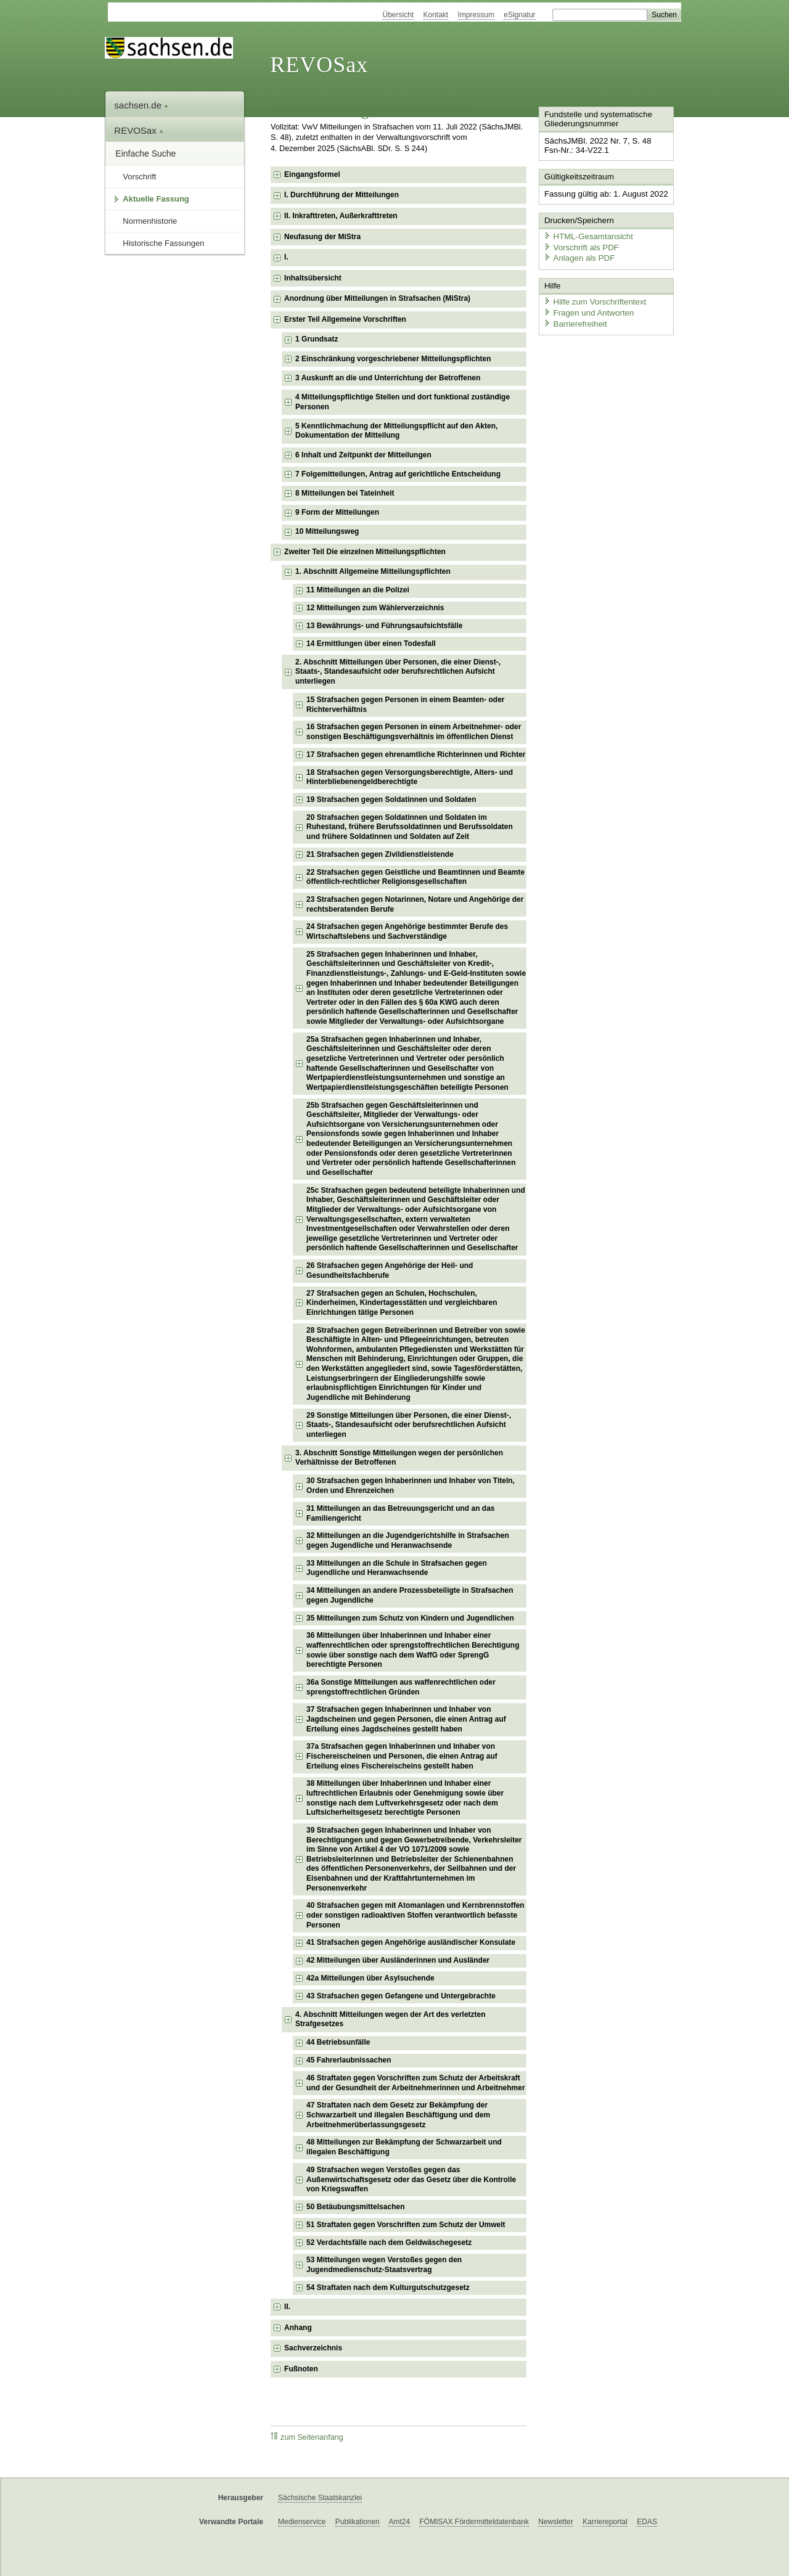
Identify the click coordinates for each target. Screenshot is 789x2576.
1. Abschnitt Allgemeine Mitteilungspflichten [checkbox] (373, 571)
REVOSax (319, 64)
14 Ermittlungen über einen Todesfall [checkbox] (371, 643)
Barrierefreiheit (574, 320)
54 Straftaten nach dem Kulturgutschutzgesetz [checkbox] (388, 2287)
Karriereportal (605, 2521)
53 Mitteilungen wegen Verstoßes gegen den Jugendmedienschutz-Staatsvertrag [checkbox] (384, 2264)
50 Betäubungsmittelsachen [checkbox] (355, 2206)
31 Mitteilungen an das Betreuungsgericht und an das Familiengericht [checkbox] (400, 1513)
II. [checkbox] (287, 2306)
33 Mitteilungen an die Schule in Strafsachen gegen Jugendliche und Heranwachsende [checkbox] (396, 1568)
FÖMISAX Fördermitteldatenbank (473, 2521)
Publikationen (357, 2521)
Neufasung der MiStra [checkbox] (322, 236)
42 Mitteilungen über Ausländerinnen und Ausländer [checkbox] (397, 1960)
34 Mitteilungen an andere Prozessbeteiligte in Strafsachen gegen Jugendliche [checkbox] (409, 1595)
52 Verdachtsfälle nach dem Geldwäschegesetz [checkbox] (389, 2242)
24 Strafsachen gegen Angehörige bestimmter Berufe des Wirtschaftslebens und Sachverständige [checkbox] (407, 931)
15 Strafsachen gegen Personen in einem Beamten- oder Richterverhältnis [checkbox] (405, 704)
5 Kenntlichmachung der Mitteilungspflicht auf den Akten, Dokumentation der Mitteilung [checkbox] (396, 431)
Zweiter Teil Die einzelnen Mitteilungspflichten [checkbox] (365, 551)
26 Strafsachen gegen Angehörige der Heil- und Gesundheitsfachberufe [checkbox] (389, 1270)
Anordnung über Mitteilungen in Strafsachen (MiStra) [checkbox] (377, 298)
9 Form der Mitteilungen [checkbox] (337, 512)
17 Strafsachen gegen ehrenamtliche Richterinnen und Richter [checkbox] (415, 754)
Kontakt (436, 14)
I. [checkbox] (286, 257)
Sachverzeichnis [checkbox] (313, 2348)
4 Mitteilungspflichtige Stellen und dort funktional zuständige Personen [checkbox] (402, 402)
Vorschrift (139, 176)
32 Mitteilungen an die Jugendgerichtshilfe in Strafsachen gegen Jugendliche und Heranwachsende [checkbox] (407, 1540)
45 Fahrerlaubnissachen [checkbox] (348, 2060)
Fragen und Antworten (587, 309)
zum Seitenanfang (307, 2437)
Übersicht (398, 14)
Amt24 (399, 2521)
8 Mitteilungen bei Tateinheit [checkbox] (344, 493)
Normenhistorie (150, 221)
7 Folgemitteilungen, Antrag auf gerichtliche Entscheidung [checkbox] (398, 474)
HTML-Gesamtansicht (586, 234)
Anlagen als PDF (577, 256)
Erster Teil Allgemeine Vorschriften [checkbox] (345, 319)
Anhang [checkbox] (298, 2327)
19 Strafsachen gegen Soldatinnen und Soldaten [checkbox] (391, 799)
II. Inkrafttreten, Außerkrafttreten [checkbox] (341, 215)
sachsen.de (141, 105)
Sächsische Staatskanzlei (320, 2497)
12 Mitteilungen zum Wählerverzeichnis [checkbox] (375, 607)
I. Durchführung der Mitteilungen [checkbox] (341, 194)
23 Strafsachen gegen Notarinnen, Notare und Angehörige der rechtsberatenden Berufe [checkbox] (414, 904)
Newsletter (555, 2521)
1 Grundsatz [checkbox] (316, 339)
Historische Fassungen (163, 243)
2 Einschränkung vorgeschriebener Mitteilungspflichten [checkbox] (393, 358)
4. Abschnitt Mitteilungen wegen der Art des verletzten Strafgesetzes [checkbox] (390, 2019)
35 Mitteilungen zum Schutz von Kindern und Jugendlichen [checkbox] (410, 1618)
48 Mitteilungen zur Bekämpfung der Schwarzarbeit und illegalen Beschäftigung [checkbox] (404, 2147)
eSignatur (519, 14)
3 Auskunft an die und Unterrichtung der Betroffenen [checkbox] (387, 378)
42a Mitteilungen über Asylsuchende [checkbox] (370, 1978)
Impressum (476, 14)
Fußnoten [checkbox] (301, 2369)
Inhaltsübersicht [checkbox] (312, 278)
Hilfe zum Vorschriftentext (592, 298)
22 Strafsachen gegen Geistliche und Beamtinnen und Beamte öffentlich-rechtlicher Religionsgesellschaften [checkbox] (415, 877)
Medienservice (301, 2521)
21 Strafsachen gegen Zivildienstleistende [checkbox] (380, 854)
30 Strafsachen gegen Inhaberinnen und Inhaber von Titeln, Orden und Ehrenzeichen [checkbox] (410, 1485)
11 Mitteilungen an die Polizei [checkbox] (357, 590)
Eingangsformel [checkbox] (312, 174)
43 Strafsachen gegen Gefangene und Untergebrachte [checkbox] (401, 1996)
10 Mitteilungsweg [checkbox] (327, 531)
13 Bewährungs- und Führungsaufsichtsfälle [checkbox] (384, 625)
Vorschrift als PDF (579, 245)
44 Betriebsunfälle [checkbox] (338, 2042)
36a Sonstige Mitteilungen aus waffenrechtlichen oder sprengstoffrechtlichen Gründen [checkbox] (401, 1687)
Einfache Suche (145, 153)
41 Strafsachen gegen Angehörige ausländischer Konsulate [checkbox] (410, 1942)
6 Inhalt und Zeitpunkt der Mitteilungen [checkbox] (363, 455)
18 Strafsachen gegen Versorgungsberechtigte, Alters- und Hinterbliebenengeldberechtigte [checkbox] (409, 777)
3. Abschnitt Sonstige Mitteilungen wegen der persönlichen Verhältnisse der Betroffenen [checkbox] (399, 1458)
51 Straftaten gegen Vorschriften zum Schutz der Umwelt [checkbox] (405, 2224)
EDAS (647, 2521)
